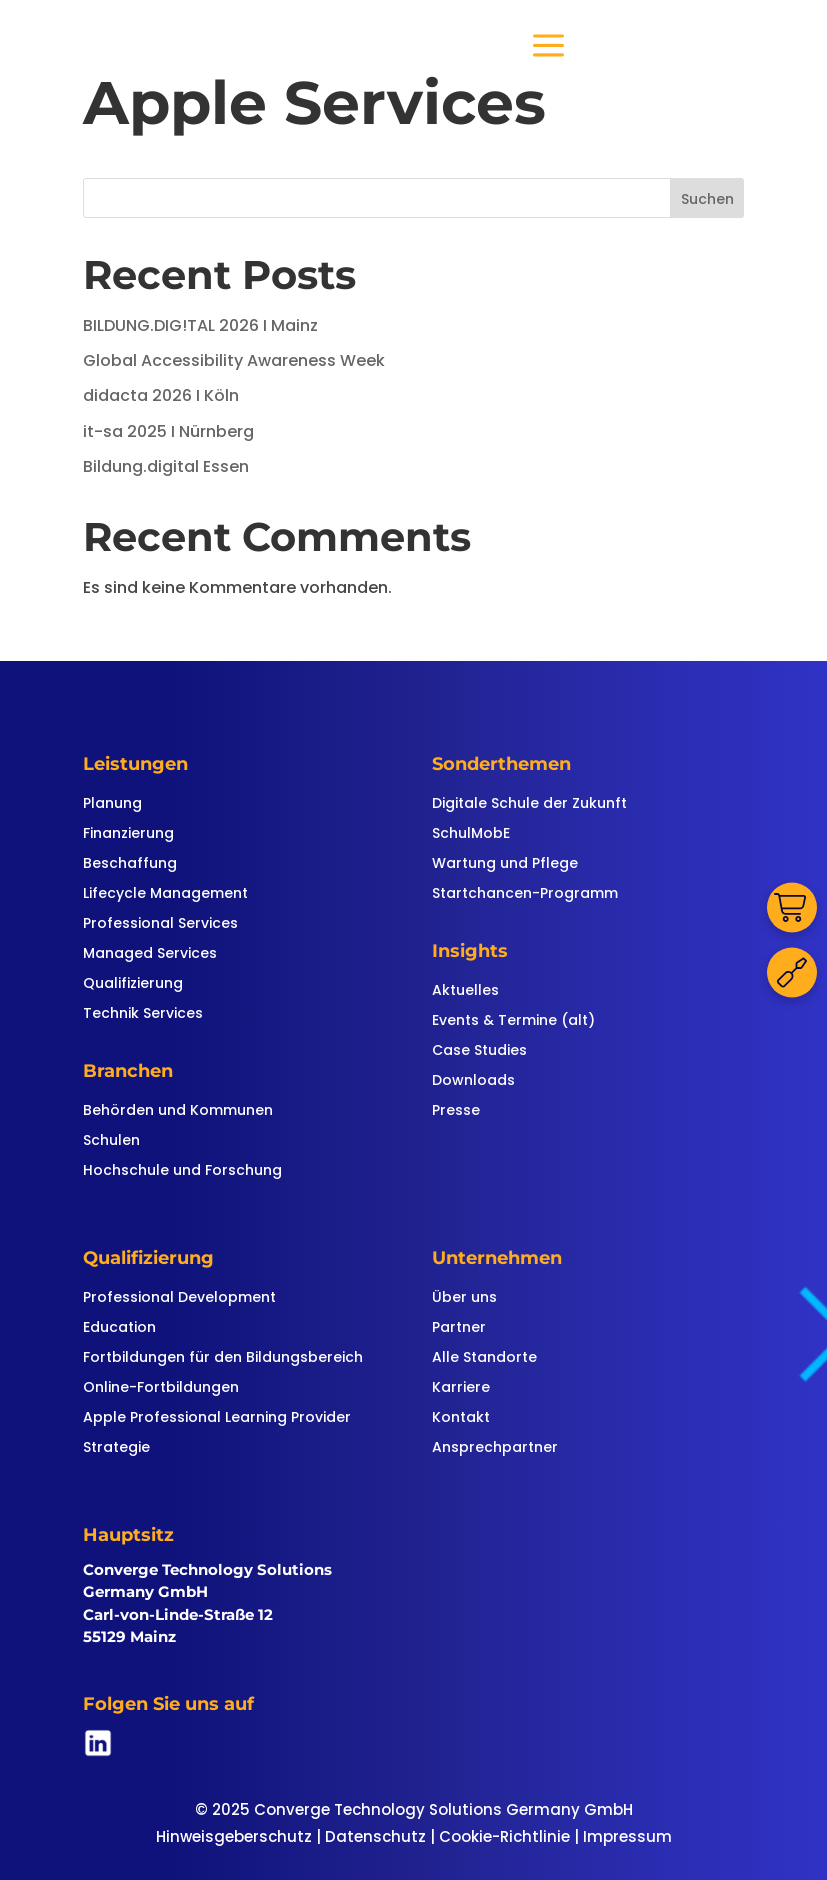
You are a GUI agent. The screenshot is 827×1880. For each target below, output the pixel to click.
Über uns (464, 1298)
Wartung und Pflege (505, 864)
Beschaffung (130, 864)
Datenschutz (375, 1836)
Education (119, 1328)
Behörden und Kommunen (178, 1111)
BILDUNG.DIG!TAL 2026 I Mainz (200, 325)
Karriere (461, 1388)
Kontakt (461, 1418)
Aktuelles (465, 991)
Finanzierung (128, 834)
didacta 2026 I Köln (161, 395)
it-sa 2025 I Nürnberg (168, 431)
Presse (456, 1111)
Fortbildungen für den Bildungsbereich (223, 1358)
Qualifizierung (133, 984)
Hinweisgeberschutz (234, 1836)
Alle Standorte (484, 1358)
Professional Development (179, 1298)
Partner (459, 1328)
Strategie (116, 1448)
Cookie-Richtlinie (504, 1836)
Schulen (111, 1141)
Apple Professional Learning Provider (217, 1418)
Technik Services (143, 1014)
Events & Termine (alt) (513, 1021)
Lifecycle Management (165, 894)
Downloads (473, 1081)
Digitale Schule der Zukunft (529, 804)
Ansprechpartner (495, 1448)
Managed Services (150, 954)
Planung (112, 804)
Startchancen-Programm (525, 894)
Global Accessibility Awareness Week (234, 360)
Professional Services (160, 924)
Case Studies (479, 1051)
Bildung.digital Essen (166, 466)
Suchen (707, 199)
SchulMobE (471, 834)
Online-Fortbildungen (161, 1388)
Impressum (627, 1836)
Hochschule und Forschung (182, 1171)
